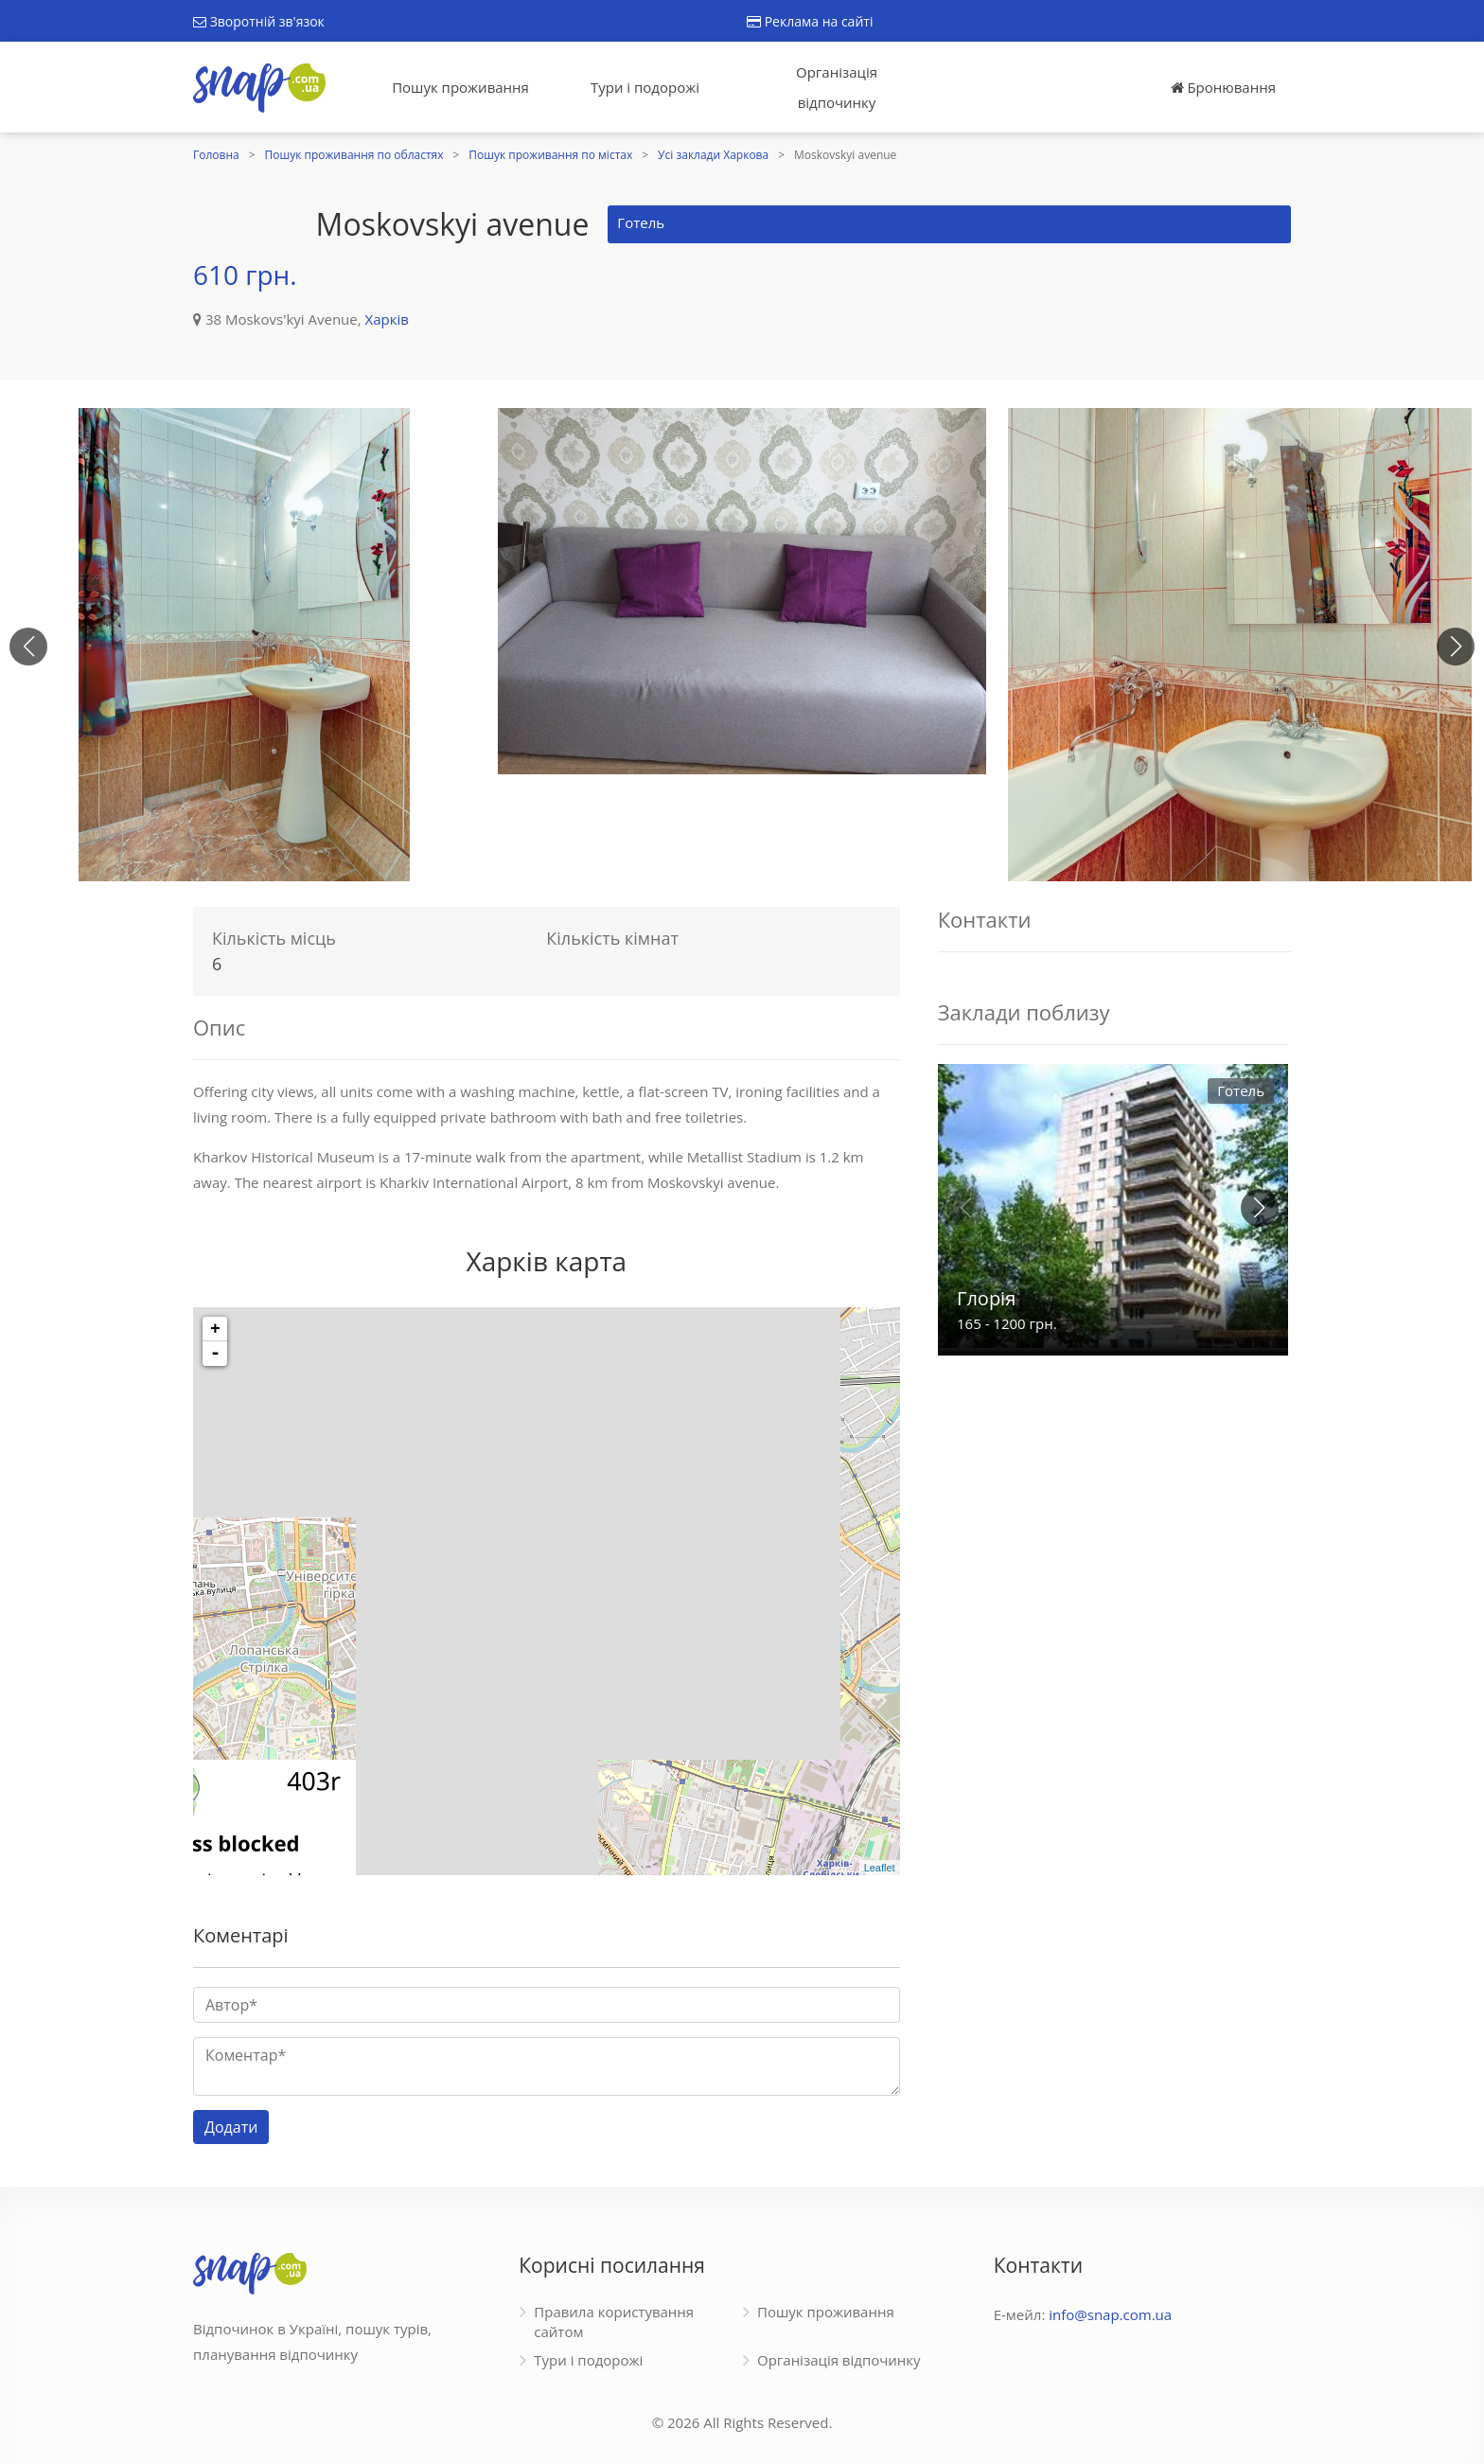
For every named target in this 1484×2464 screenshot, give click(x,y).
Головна (216, 155)
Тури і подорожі (645, 87)
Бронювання (1223, 87)
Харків (387, 319)
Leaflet (879, 1867)
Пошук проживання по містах (550, 155)
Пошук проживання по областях (354, 155)
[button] (1456, 646)
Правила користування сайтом (614, 2321)
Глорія (986, 1298)
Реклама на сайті (810, 21)
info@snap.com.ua (1110, 2314)
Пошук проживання (460, 87)
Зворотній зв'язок (259, 21)
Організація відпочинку (836, 87)
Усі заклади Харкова (713, 155)
